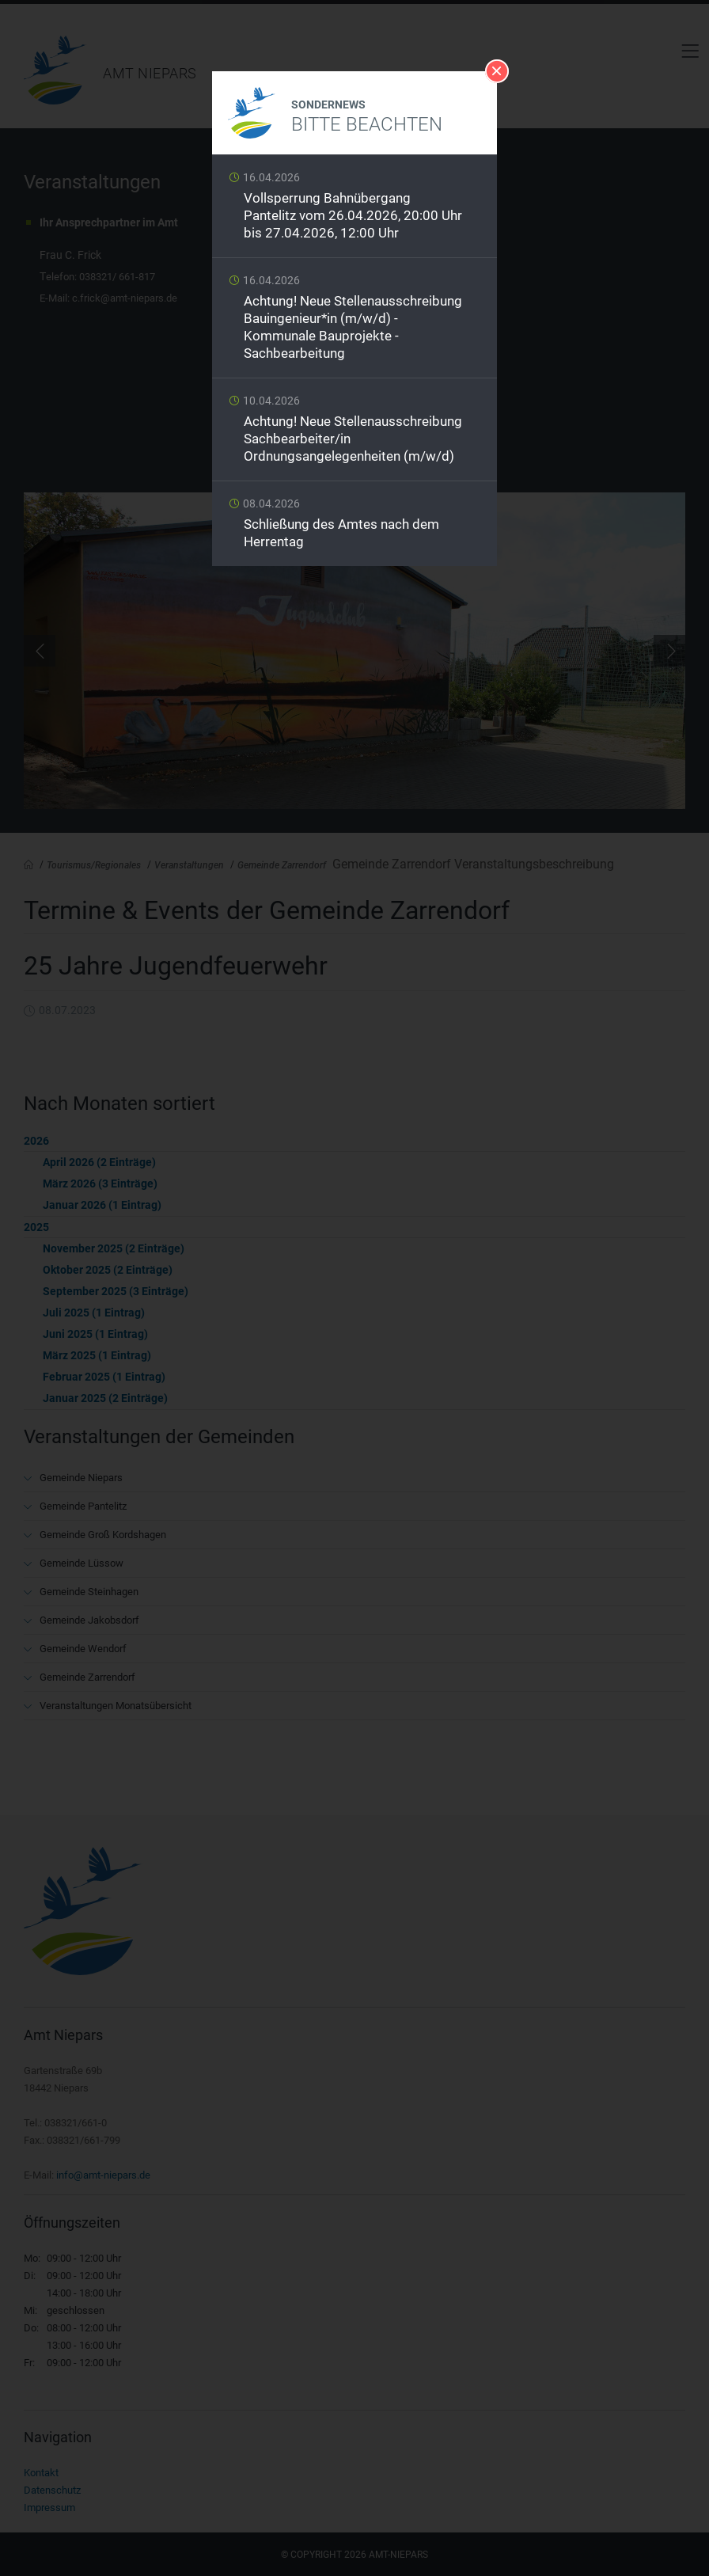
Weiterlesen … (354, 210)
